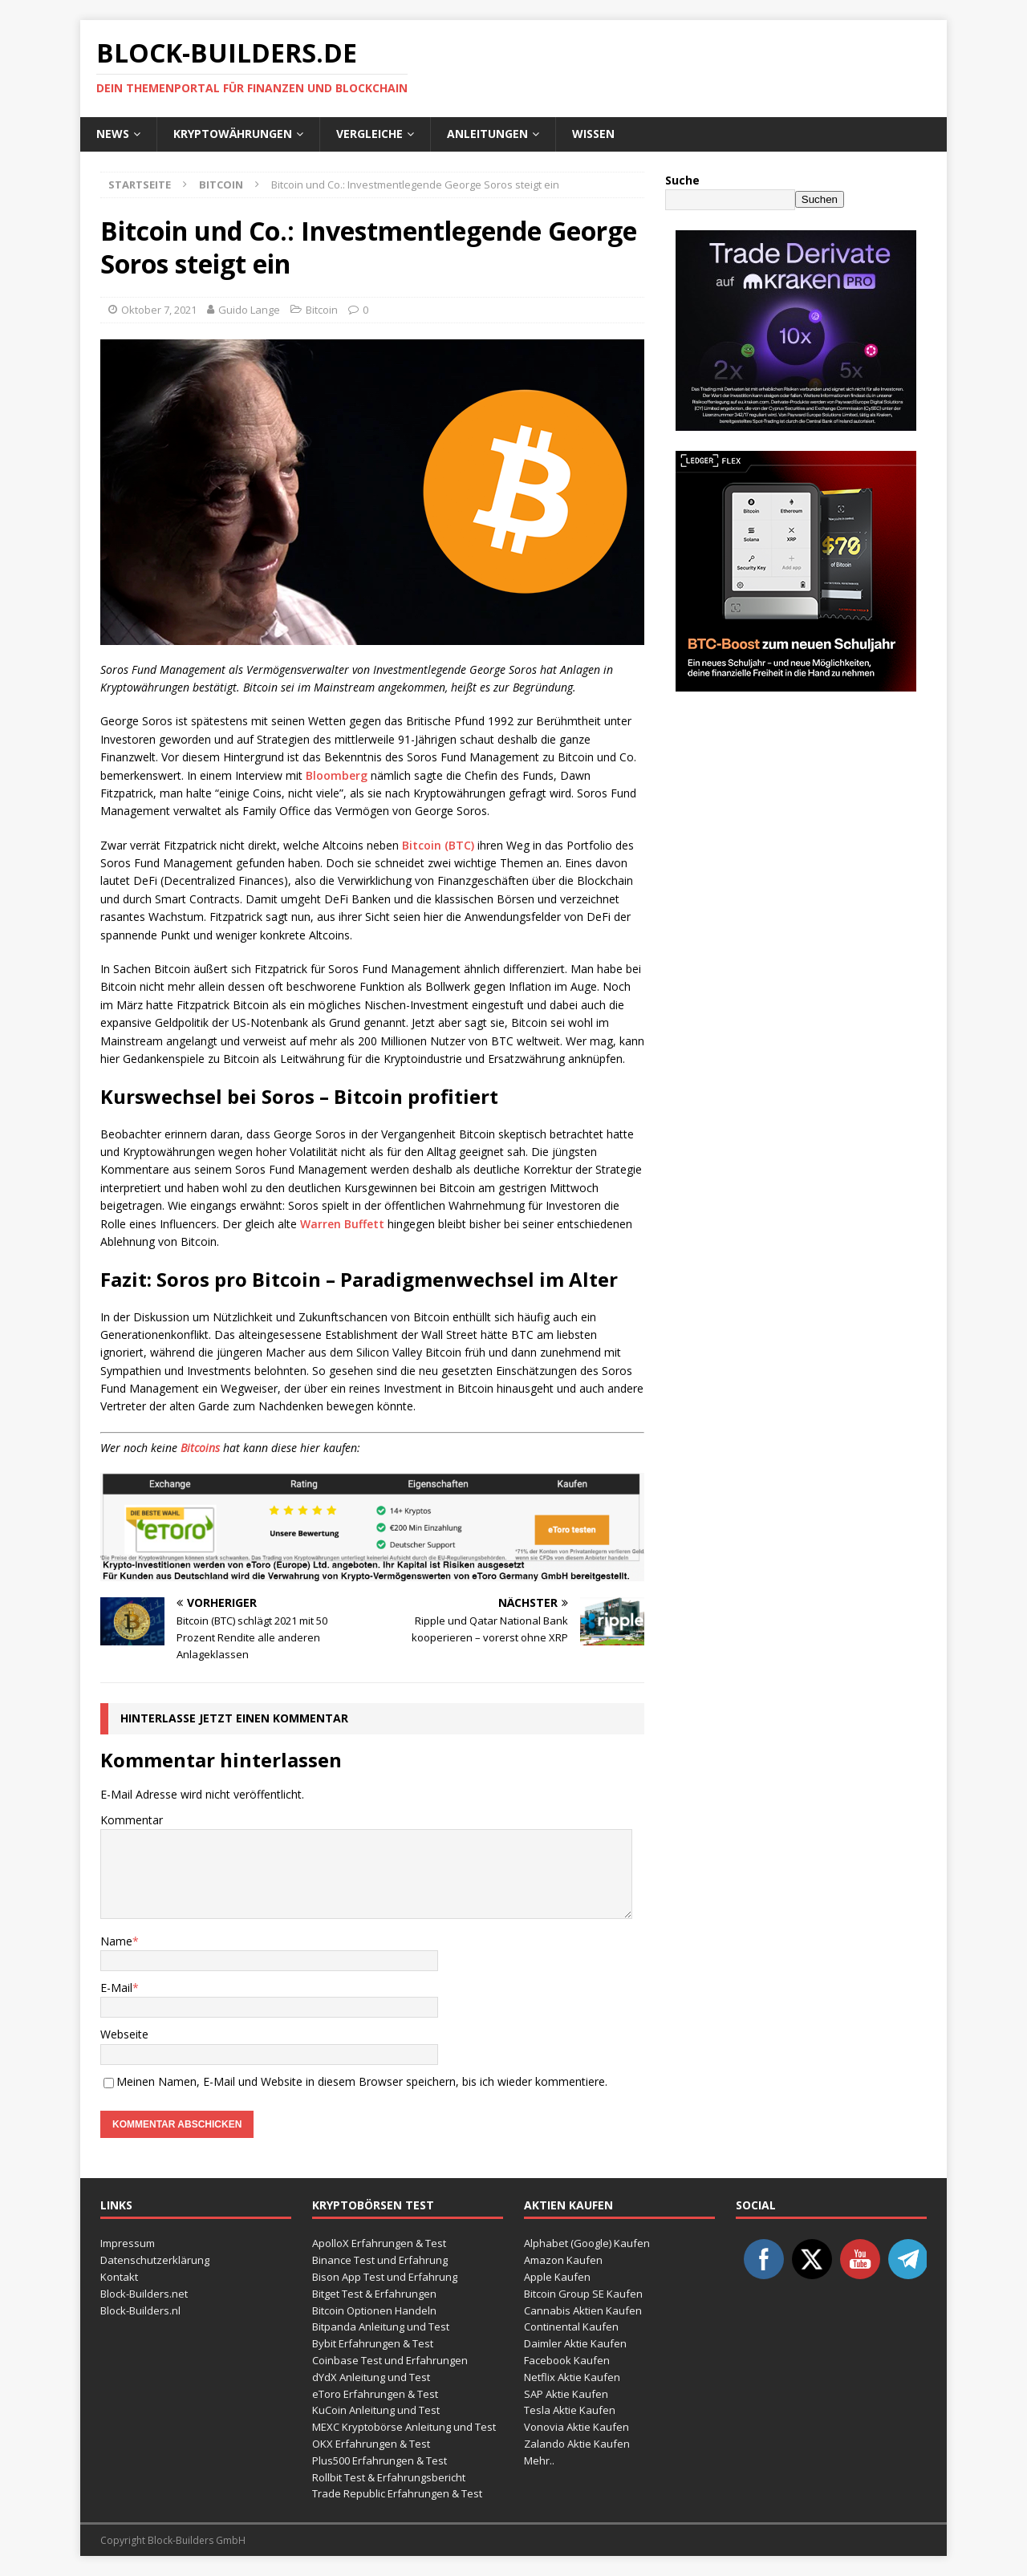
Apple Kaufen (557, 2277)
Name (116, 1941)
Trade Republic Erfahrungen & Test (397, 2493)
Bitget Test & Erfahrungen (374, 2293)
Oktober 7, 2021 (159, 309)
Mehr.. (539, 2460)
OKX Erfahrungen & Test (371, 2443)
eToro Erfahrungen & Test (375, 2394)
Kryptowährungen (232, 133)
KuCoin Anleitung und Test (376, 2410)
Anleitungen (487, 133)
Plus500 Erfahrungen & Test (379, 2460)
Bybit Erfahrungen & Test (372, 2343)
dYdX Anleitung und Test (371, 2377)
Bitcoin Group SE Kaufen (583, 2293)
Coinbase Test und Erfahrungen (390, 2360)
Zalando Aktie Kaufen (577, 2443)
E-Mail (116, 1987)
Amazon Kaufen (563, 2260)
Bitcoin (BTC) (438, 845)
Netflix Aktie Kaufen (572, 2377)
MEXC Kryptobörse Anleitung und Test (404, 2427)
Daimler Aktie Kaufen (575, 2343)
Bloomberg (336, 775)
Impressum (127, 2243)
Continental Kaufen (571, 2326)
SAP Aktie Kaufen (566, 2394)
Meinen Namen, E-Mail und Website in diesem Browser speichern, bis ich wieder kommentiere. (361, 2081)
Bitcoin (322, 309)
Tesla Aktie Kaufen (569, 2410)
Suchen (820, 199)
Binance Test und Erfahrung (380, 2260)
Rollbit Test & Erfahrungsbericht (388, 2477)
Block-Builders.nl (140, 2310)
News (112, 133)
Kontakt (119, 2277)
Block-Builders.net (144, 2293)
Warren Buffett (342, 1223)
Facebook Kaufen (567, 2360)
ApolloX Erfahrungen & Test (379, 2243)
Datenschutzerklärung (154, 2260)
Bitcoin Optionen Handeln (374, 2310)
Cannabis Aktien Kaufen (583, 2310)
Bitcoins (200, 1447)
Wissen (593, 133)
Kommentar (131, 1820)
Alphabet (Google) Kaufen (587, 2243)
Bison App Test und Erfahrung (384, 2277)
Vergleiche (369, 133)
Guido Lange (249, 309)
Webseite (124, 2034)
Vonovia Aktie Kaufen (576, 2427)
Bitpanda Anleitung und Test (380, 2326)
